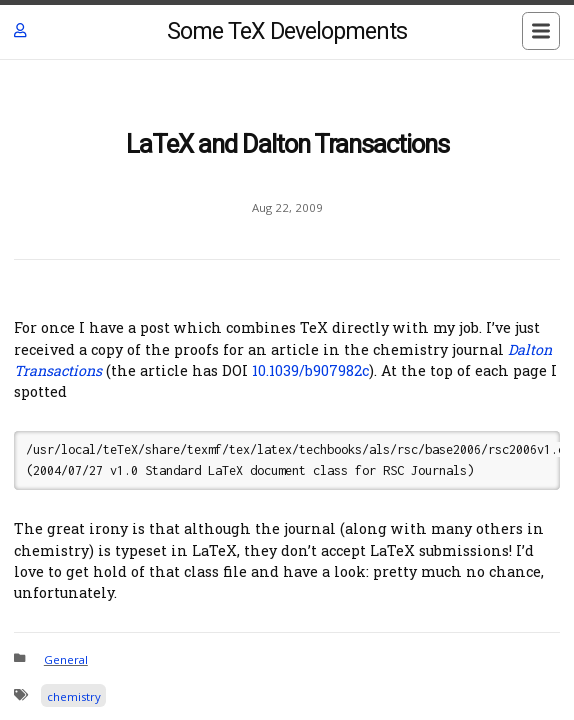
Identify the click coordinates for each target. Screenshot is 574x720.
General (66, 659)
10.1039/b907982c (310, 370)
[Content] (287, 390)
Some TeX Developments (287, 31)
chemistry (74, 696)
